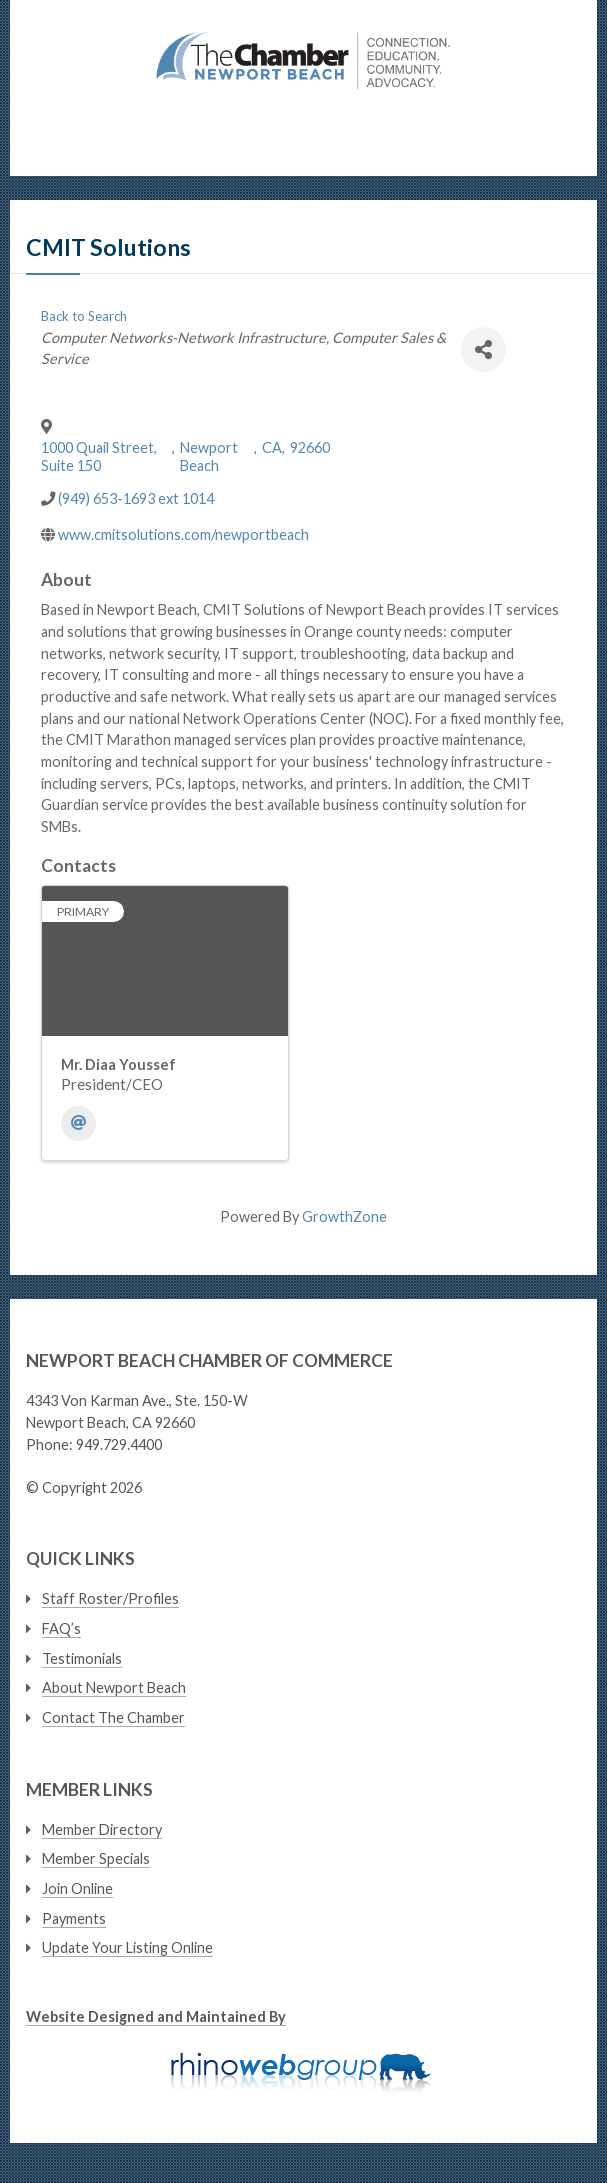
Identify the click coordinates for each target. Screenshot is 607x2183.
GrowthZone (344, 1216)
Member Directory (102, 1829)
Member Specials (96, 1858)
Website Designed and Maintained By (156, 2016)
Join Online (77, 1888)
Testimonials (82, 1658)
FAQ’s (61, 1628)
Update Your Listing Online (127, 1947)
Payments (74, 1918)
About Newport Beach (114, 1687)
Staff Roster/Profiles (110, 1598)
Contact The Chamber (113, 1717)
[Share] (483, 349)
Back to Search (84, 316)
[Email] (78, 1123)
